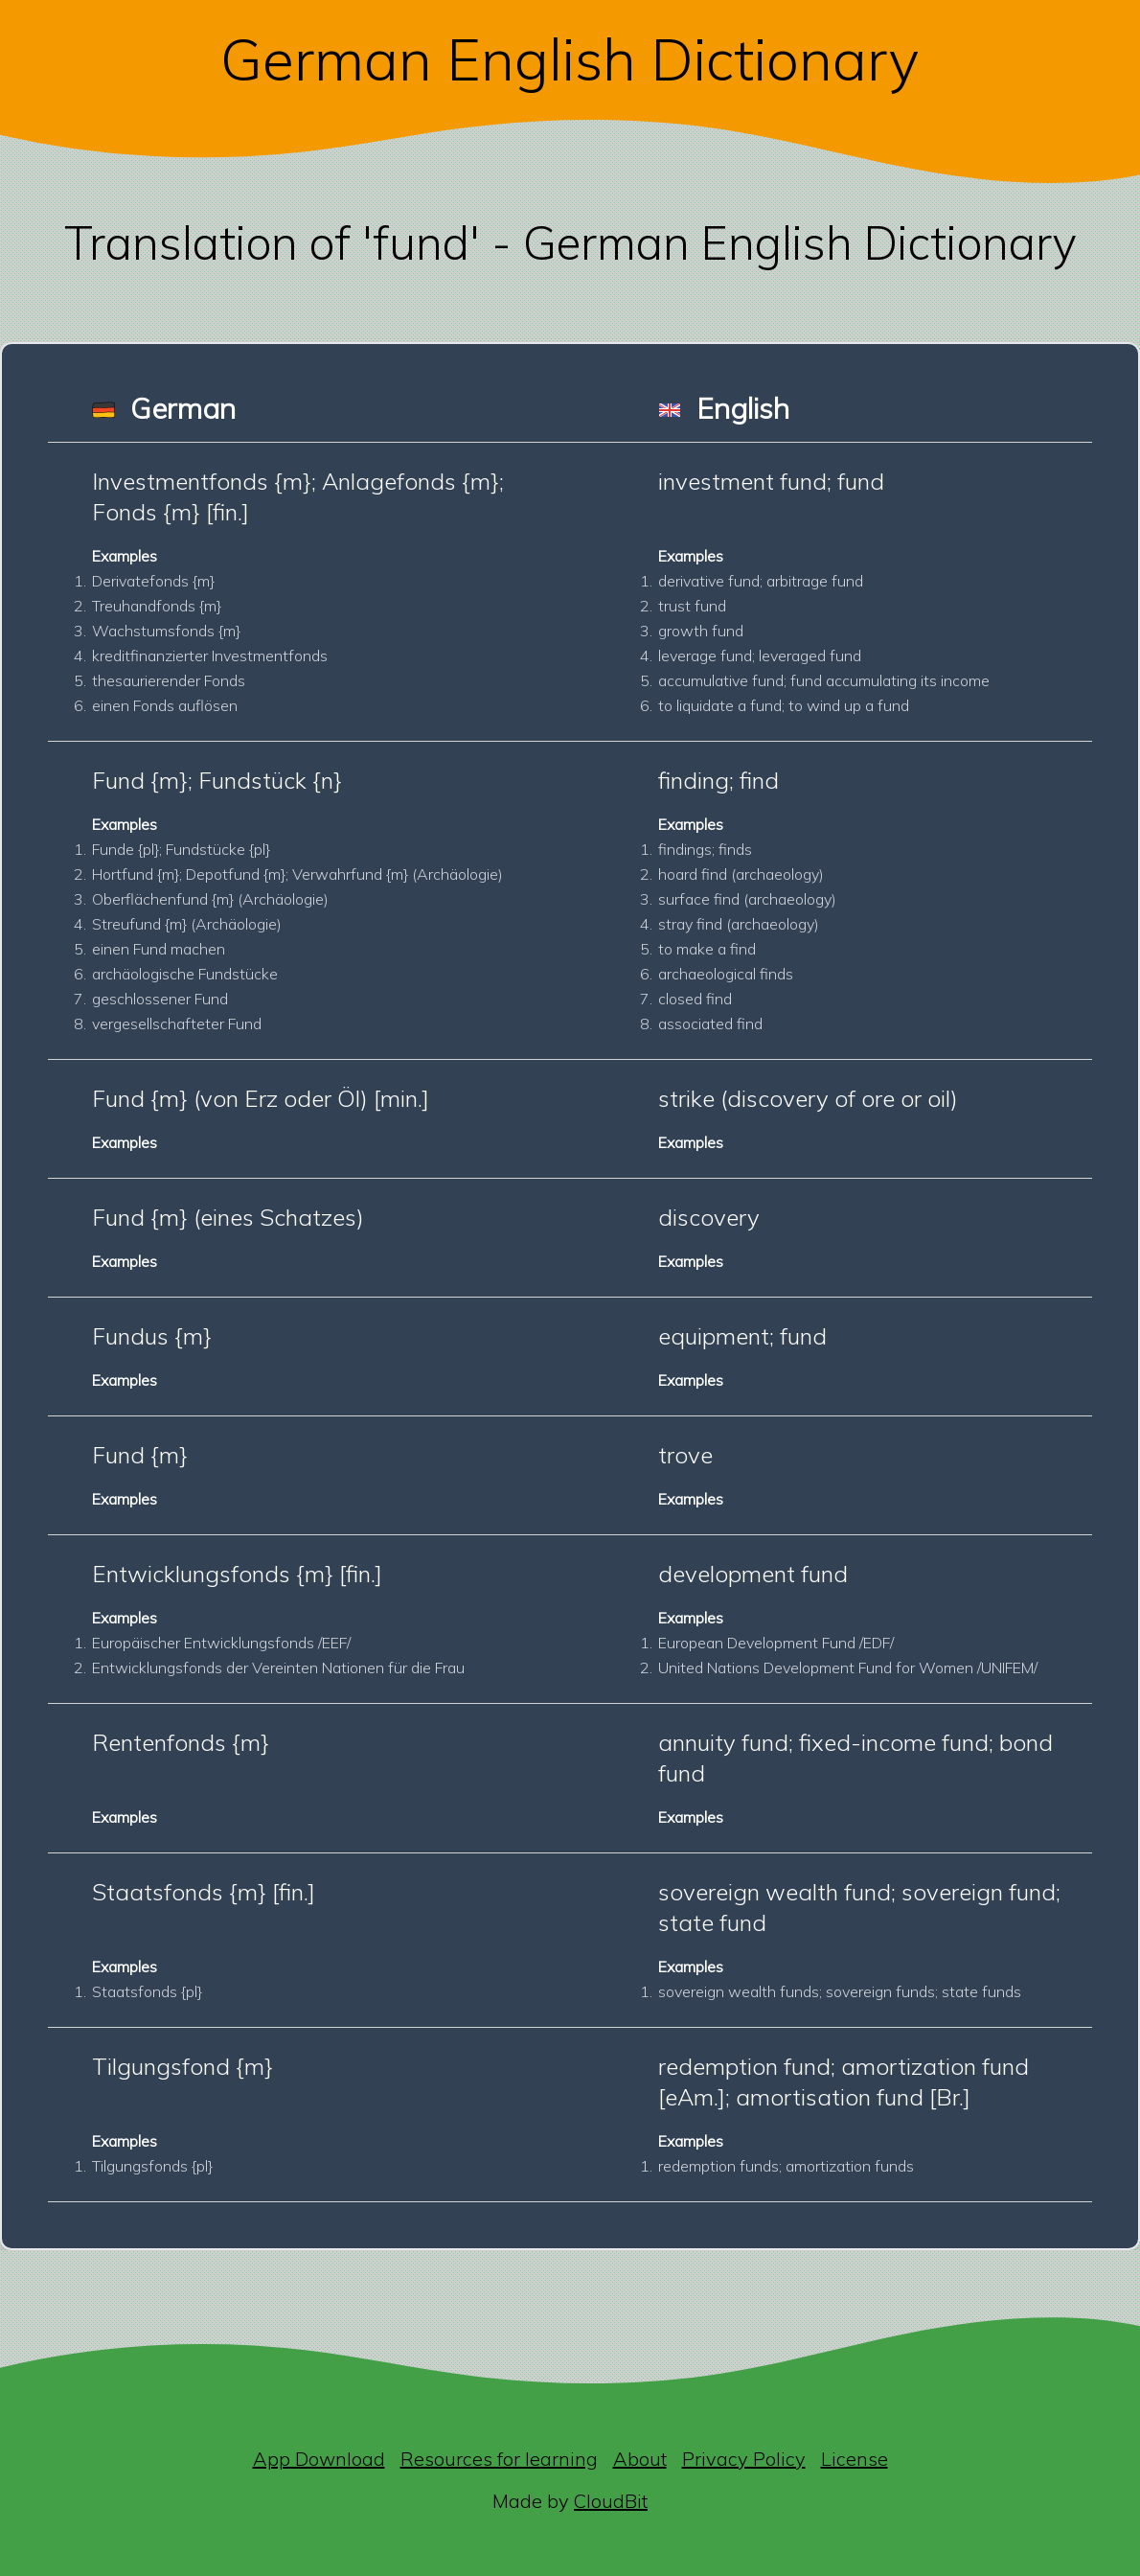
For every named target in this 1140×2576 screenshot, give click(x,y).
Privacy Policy (744, 2459)
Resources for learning (499, 2459)
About (640, 2459)
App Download (319, 2459)
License (854, 2459)
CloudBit (611, 2501)
